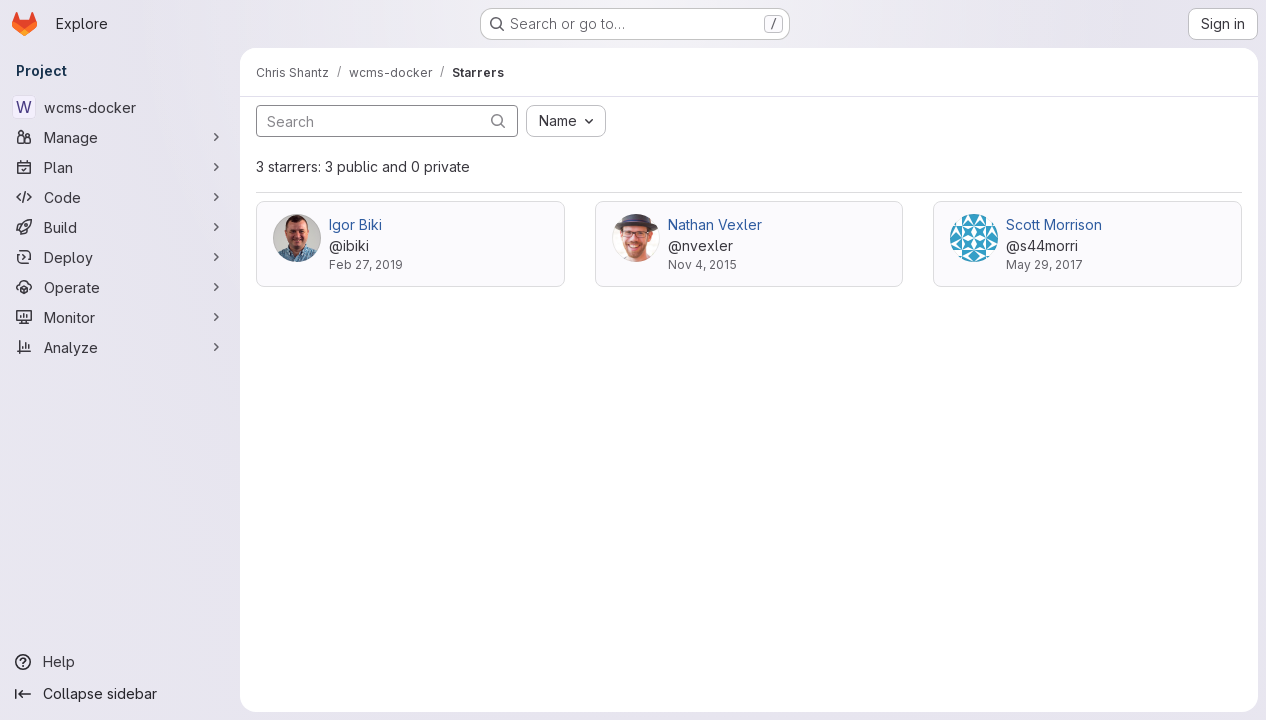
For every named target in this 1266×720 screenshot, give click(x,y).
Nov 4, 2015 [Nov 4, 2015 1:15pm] (702, 264)
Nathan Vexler (715, 224)
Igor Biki (355, 224)
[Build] (120, 227)
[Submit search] (498, 120)
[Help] (120, 662)
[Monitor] (120, 317)
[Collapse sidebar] (120, 694)
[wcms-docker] (120, 107)
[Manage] (120, 137)
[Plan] (120, 167)
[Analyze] (120, 347)
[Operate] (120, 287)
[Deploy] (120, 257)
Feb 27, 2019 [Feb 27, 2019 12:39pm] (366, 264)
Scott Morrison (1054, 224)
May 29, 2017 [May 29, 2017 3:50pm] (1044, 264)
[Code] (120, 197)
